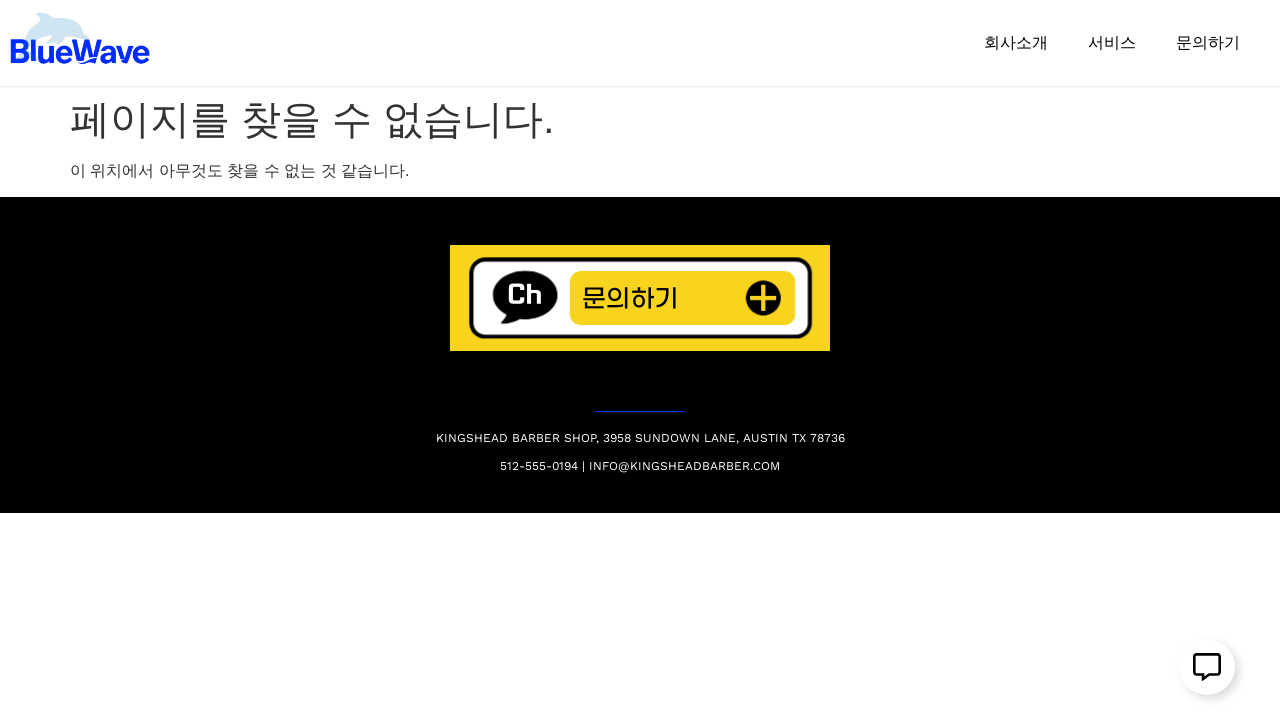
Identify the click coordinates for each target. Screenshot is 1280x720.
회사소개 (1016, 42)
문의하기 (1208, 42)
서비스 (1112, 42)
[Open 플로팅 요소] (1207, 667)
